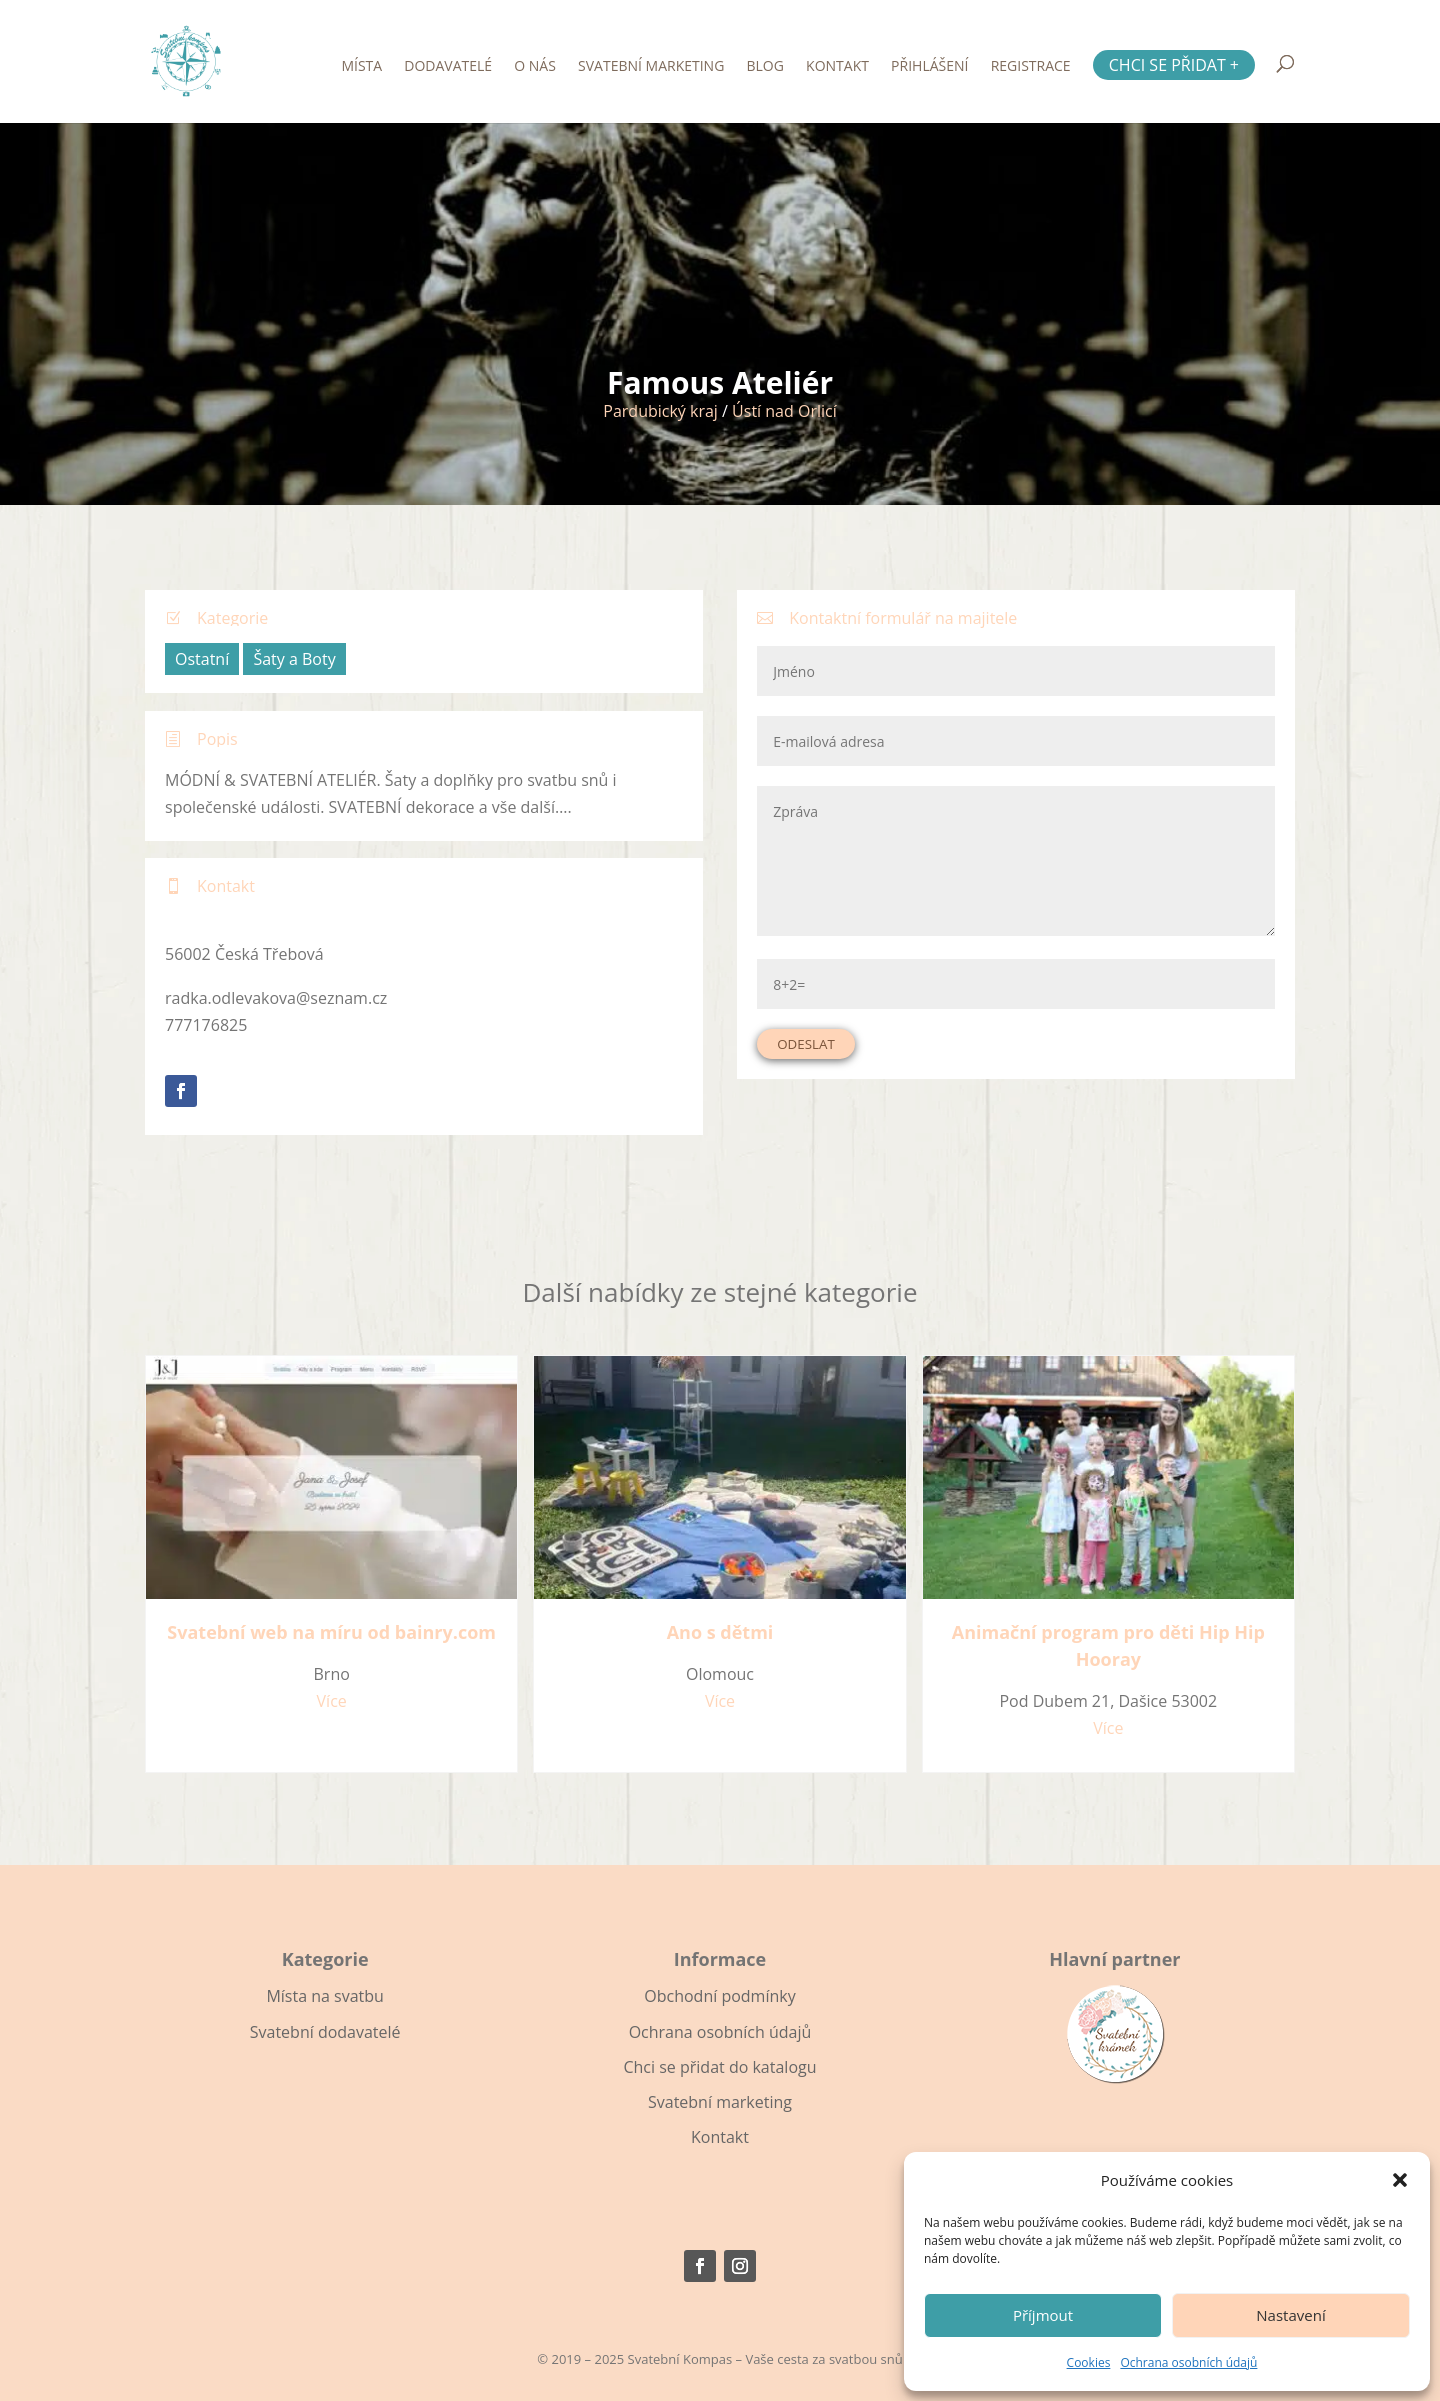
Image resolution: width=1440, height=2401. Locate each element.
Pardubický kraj (660, 411)
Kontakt (837, 67)
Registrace (1031, 67)
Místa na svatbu (324, 1996)
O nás (535, 67)
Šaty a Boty (294, 659)
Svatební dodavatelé (325, 2032)
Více (332, 1701)
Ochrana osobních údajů (1188, 2362)
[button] (1400, 2180)
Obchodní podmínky (719, 1996)
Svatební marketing (651, 67)
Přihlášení (929, 67)
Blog (765, 67)
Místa (361, 67)
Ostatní (202, 659)
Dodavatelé (448, 67)
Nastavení (1290, 2315)
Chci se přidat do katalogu (719, 2067)
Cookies (1089, 2362)
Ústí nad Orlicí (784, 411)
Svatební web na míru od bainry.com (331, 1632)
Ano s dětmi (720, 1632)
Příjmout (1043, 2315)
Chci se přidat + (1174, 65)
